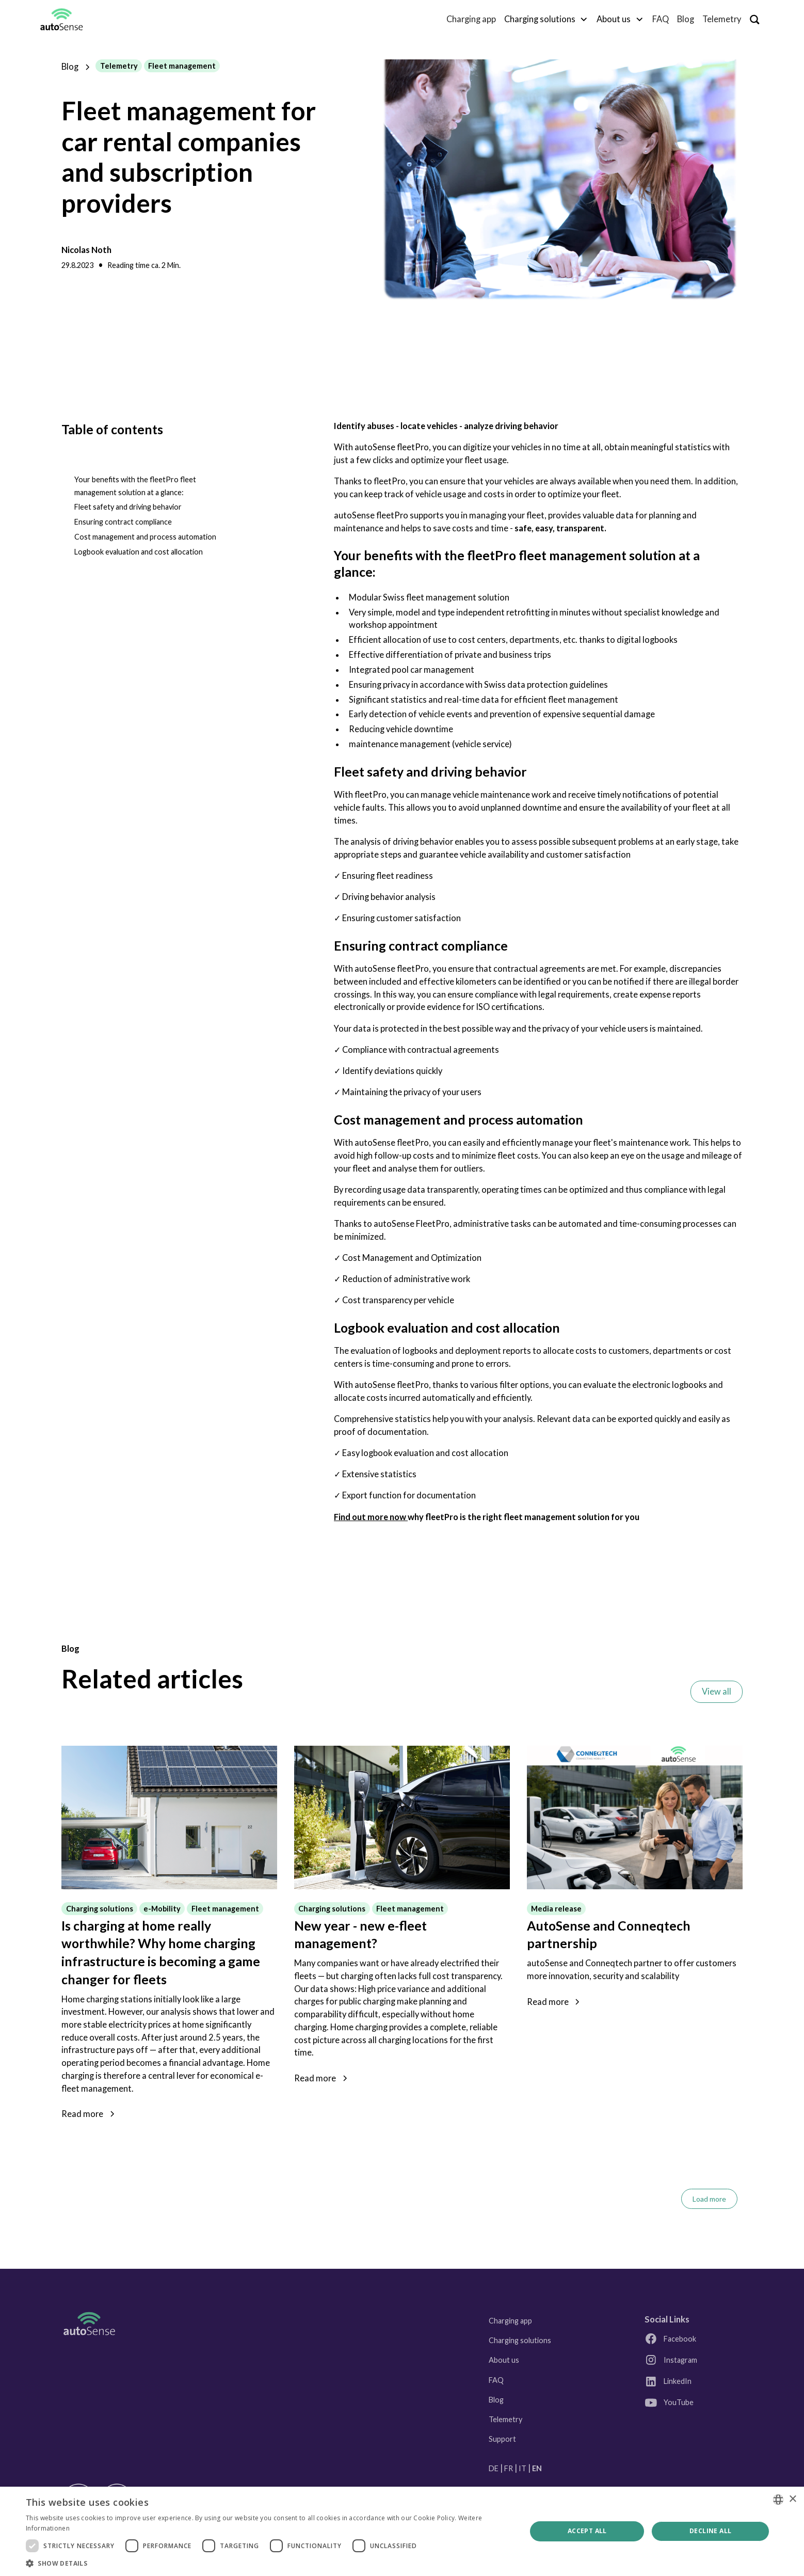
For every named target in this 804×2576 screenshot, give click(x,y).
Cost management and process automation (145, 536)
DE (494, 2468)
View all (716, 1691)
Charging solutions (520, 2340)
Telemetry (721, 19)
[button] (546, 19)
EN (537, 2468)
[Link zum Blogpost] (169, 1818)
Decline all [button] (710, 2530)
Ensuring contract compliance (123, 521)
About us (504, 2360)
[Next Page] (709, 2199)
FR (508, 2468)
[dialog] (402, 2531)
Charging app (471, 19)
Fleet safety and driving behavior (128, 506)
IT (522, 2468)
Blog (685, 19)
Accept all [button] (587, 2530)
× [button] (792, 2499)
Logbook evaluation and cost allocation (138, 551)
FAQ (660, 19)
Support (502, 2439)
